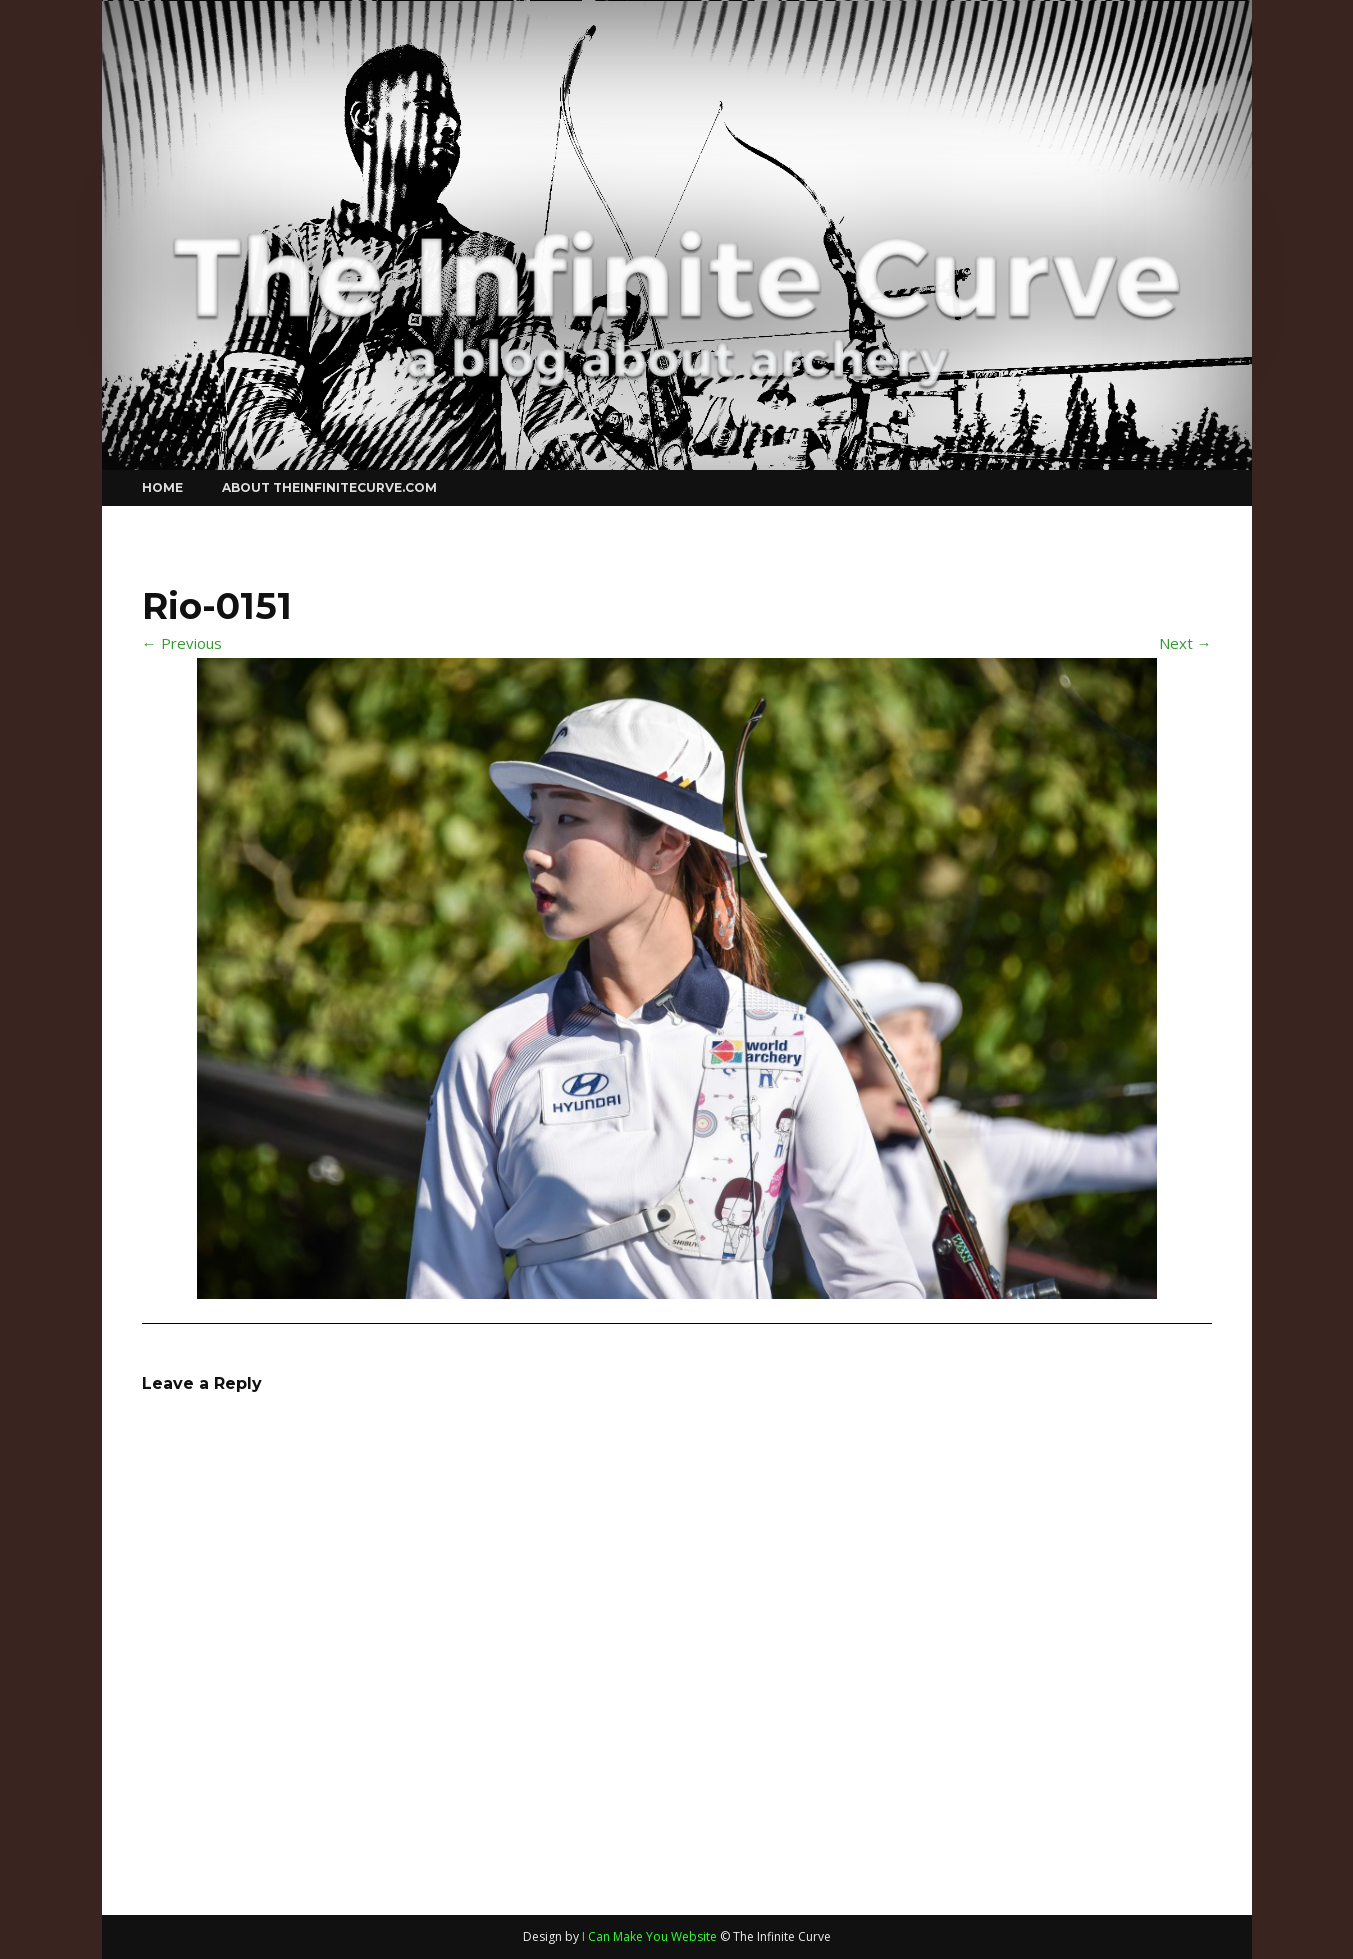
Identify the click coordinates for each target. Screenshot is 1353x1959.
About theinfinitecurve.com (329, 487)
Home (162, 487)
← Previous (182, 643)
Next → (1185, 643)
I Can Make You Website (649, 1936)
